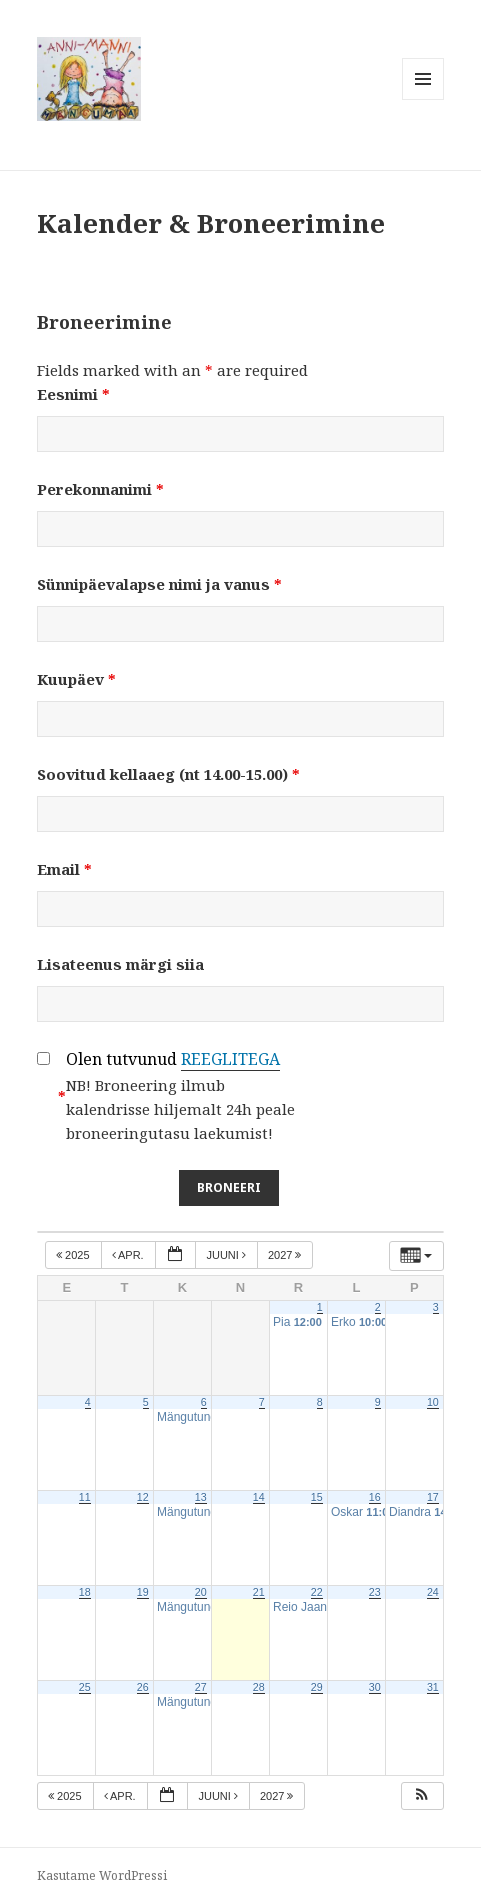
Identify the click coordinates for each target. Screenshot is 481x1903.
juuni (227, 1255)
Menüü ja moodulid (423, 99)
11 (85, 1497)
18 (85, 1592)
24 (433, 1592)
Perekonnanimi (100, 489)
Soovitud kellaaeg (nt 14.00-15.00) (168, 774)
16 (375, 1497)
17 (433, 1497)
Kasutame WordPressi (102, 1875)
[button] (422, 1796)
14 (259, 1497)
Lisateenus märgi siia (120, 964)
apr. (129, 1255)
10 (433, 1402)
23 (375, 1592)
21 (259, 1592)
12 (143, 1497)
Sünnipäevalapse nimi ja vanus (159, 584)
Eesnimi (73, 394)
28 (259, 1687)
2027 (286, 1255)
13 (201, 1497)
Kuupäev (76, 679)
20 (201, 1592)
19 (143, 1592)
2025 (74, 1255)
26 (143, 1687)
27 (201, 1687)
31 (433, 1687)
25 (85, 1687)
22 (317, 1592)
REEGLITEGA (230, 1059)
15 (317, 1497)
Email (64, 869)
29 (317, 1687)
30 (375, 1687)
